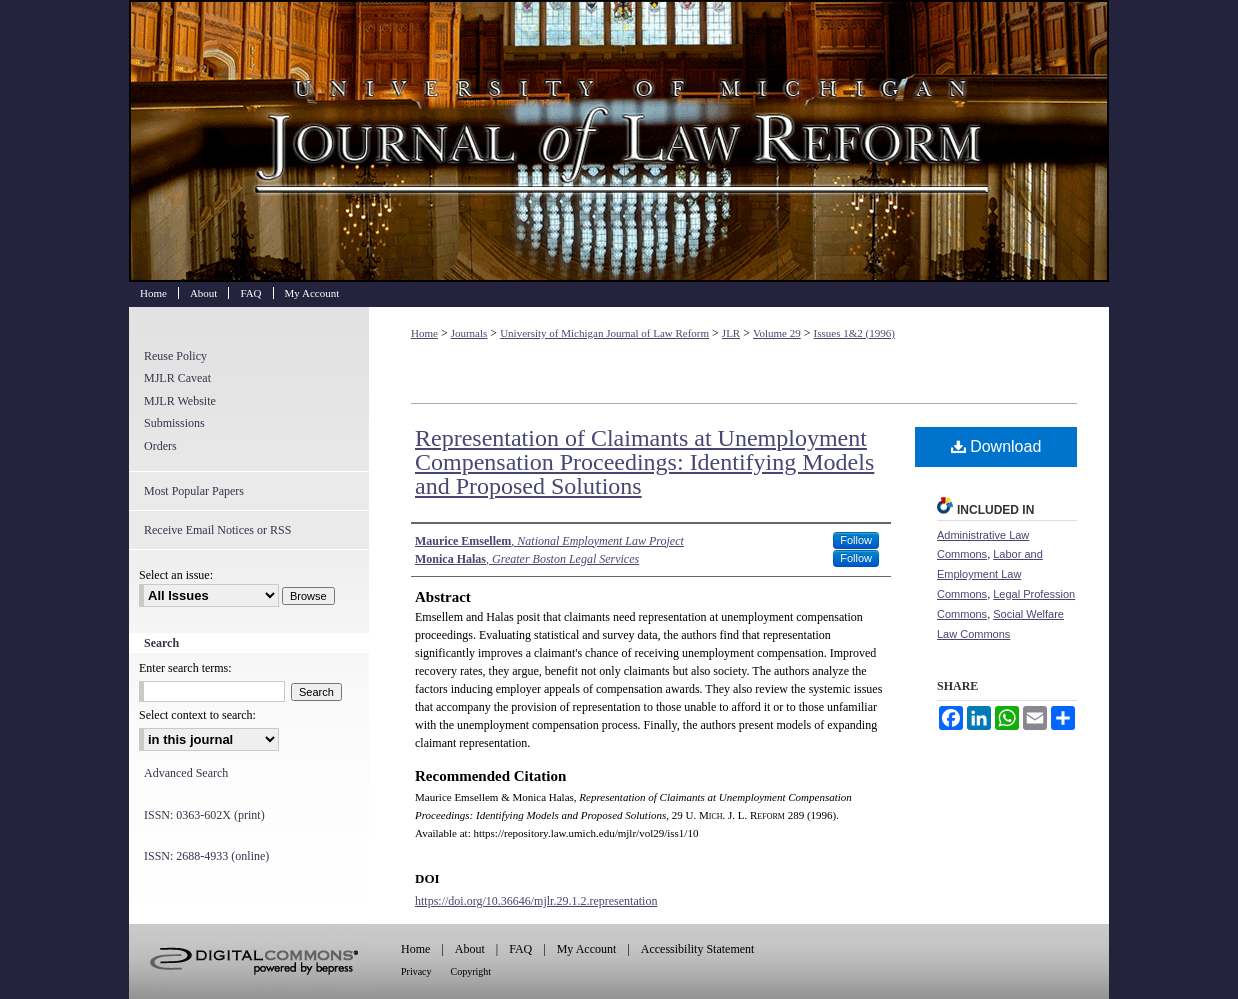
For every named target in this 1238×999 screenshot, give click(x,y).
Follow (856, 540)
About (470, 949)
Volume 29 (777, 333)
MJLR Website (180, 401)
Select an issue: (176, 575)
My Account (587, 949)
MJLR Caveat (177, 378)
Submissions (174, 423)
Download (996, 446)
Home (424, 333)
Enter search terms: (185, 668)
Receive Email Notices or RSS (217, 530)
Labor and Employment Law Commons (990, 574)
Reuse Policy (175, 356)
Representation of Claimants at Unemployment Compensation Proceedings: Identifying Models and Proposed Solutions (644, 462)
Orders (160, 446)
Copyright (471, 971)
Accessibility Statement (698, 949)
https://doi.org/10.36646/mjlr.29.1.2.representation (536, 901)
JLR (731, 333)
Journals (469, 333)
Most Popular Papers (194, 491)
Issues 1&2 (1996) (854, 333)
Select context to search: (197, 715)
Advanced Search (186, 773)
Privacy (416, 971)
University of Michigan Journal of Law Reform (619, 141)
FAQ (520, 949)
